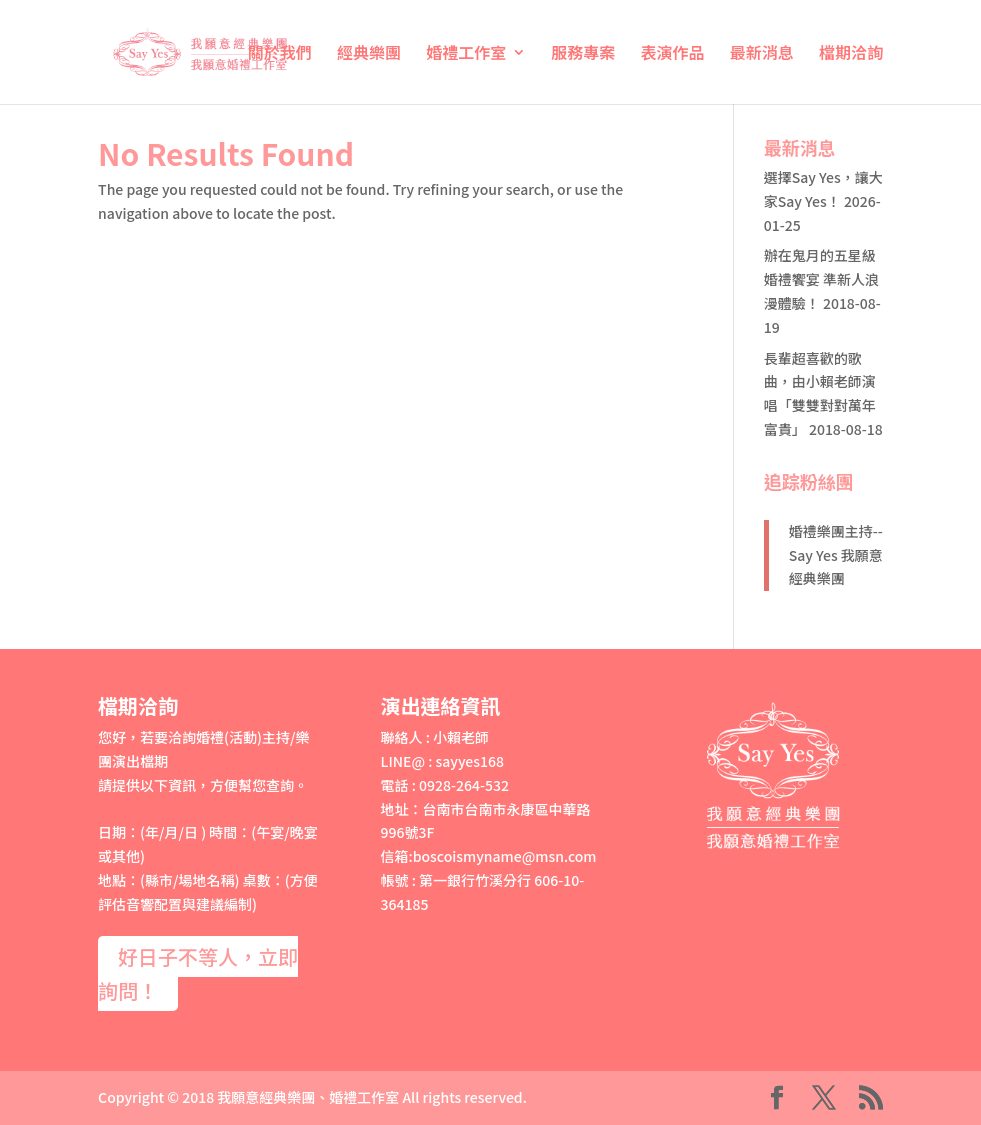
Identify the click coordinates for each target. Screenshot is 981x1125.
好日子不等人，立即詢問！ (198, 973)
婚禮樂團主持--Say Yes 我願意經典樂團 (836, 555)
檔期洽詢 (851, 54)
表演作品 (673, 54)
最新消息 (762, 54)
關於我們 (280, 54)
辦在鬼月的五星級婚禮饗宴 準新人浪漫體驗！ (821, 279)
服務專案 (583, 54)
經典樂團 (369, 54)
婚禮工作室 (466, 54)
